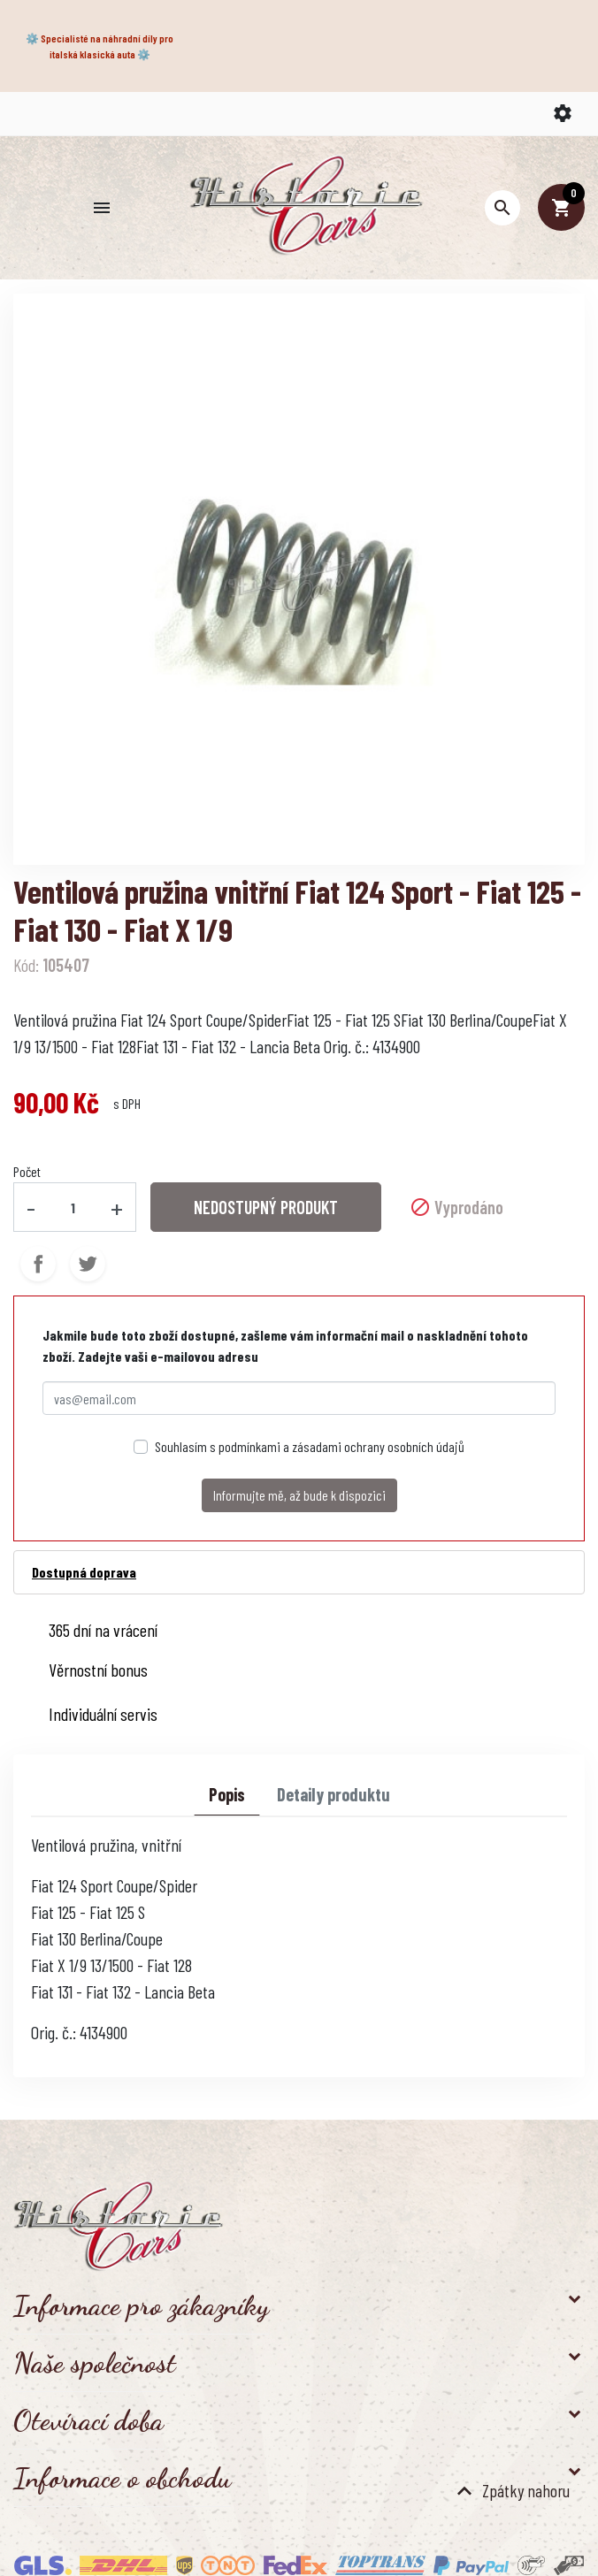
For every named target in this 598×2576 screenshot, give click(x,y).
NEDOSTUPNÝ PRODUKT (266, 1207)
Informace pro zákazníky (141, 2305)
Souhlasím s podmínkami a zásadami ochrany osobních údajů (309, 1446)
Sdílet (38, 1263)
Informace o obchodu (122, 2478)
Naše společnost (94, 2363)
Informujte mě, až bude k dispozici (299, 1495)
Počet (27, 1171)
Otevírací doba (88, 2420)
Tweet (87, 1263)
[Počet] (73, 1207)
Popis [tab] (227, 1794)
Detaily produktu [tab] (333, 1794)
